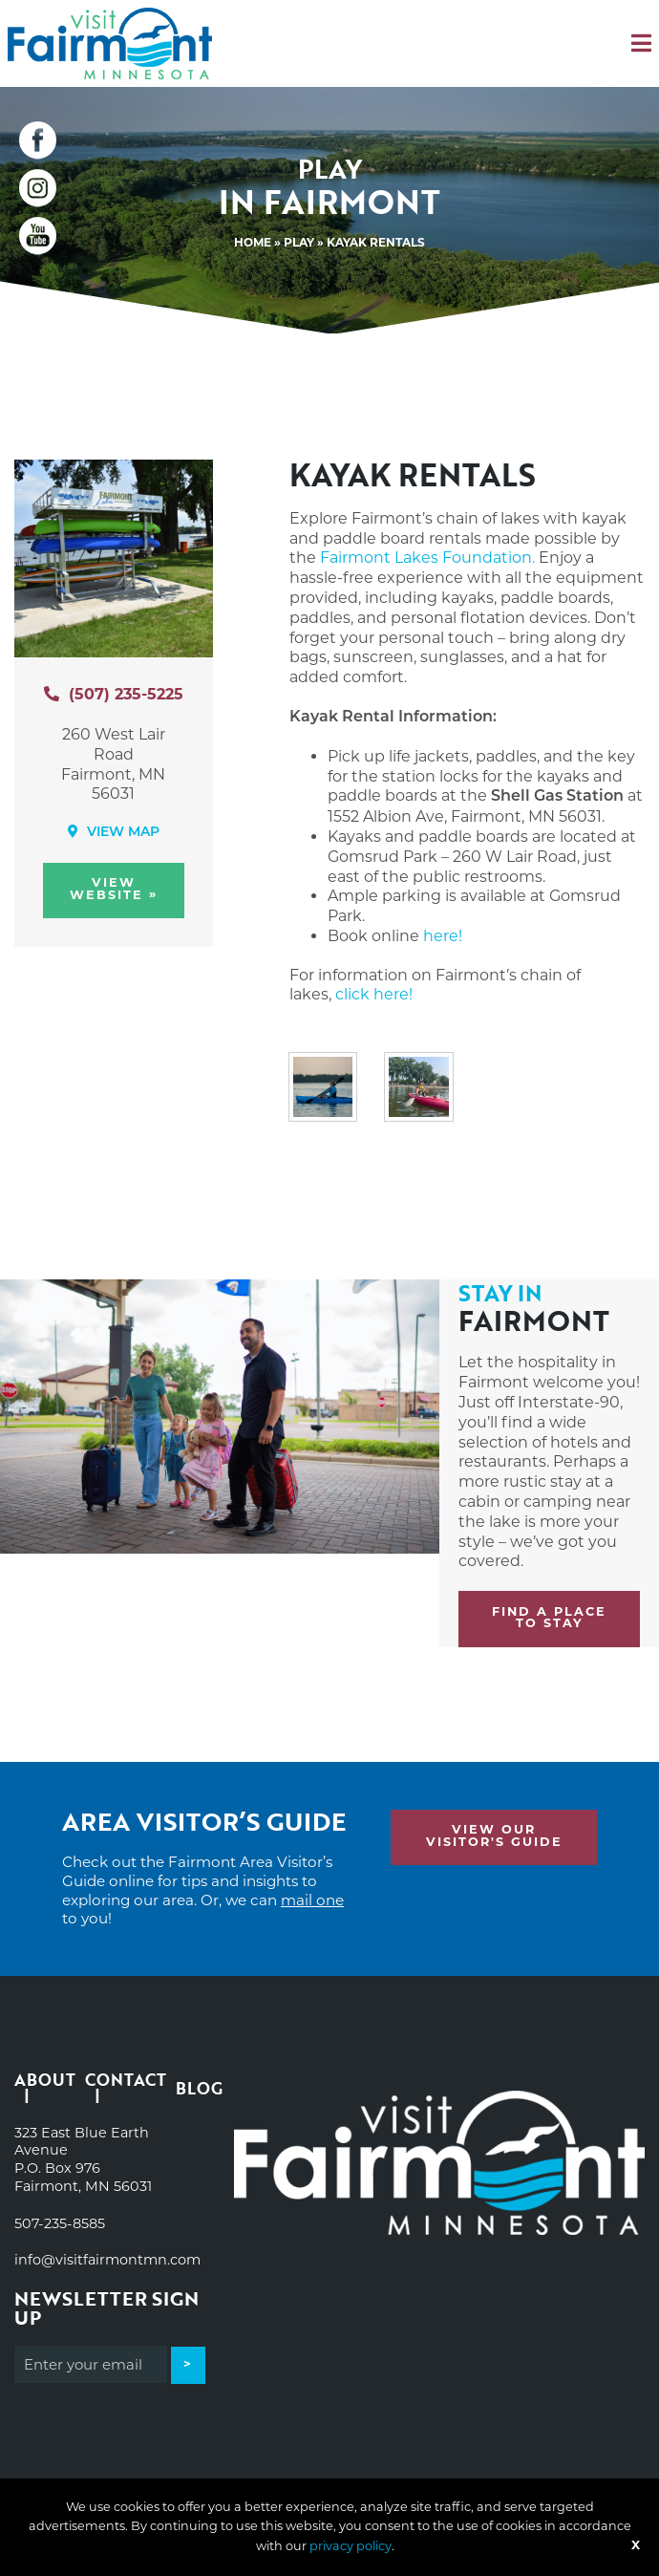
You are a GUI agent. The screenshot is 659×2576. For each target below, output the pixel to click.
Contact (125, 2082)
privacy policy (350, 2546)
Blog (199, 2088)
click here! (374, 994)
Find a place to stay (549, 1618)
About (44, 2082)
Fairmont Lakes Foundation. (427, 557)
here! (442, 936)
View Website (114, 889)
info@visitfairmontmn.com (107, 2259)
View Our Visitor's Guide (494, 1836)
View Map (113, 832)
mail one (312, 1900)
